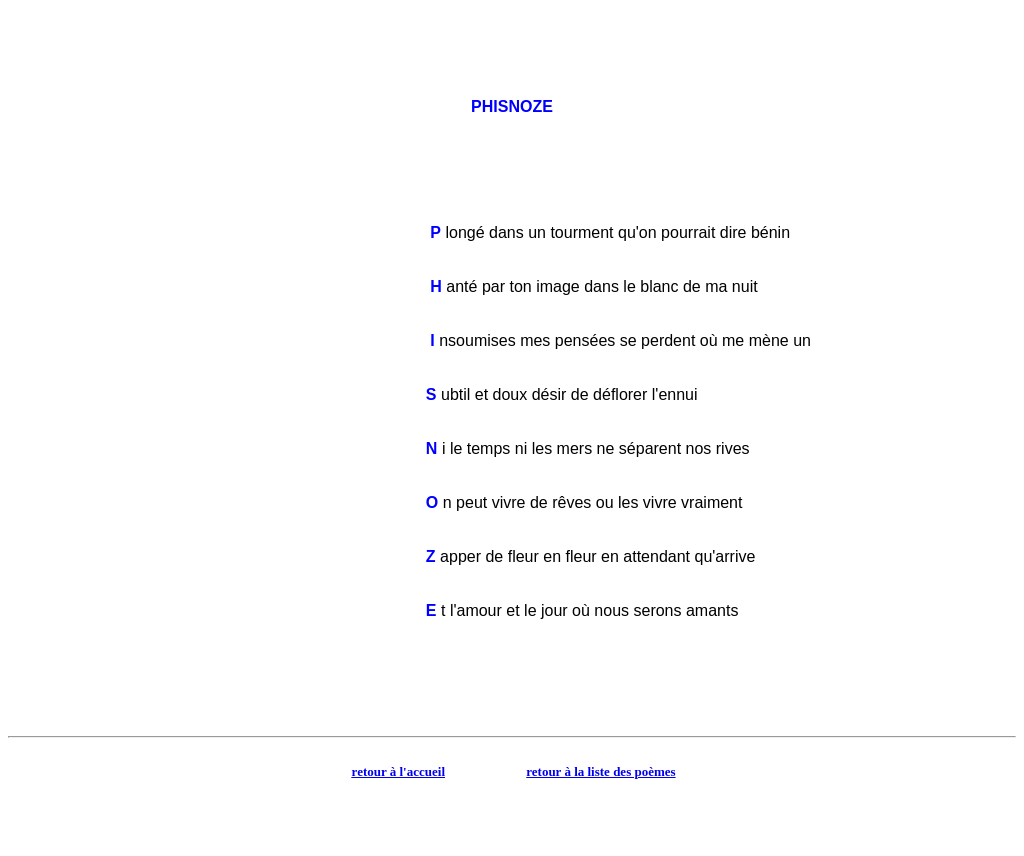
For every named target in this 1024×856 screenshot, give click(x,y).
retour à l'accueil (398, 771)
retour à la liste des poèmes (600, 771)
